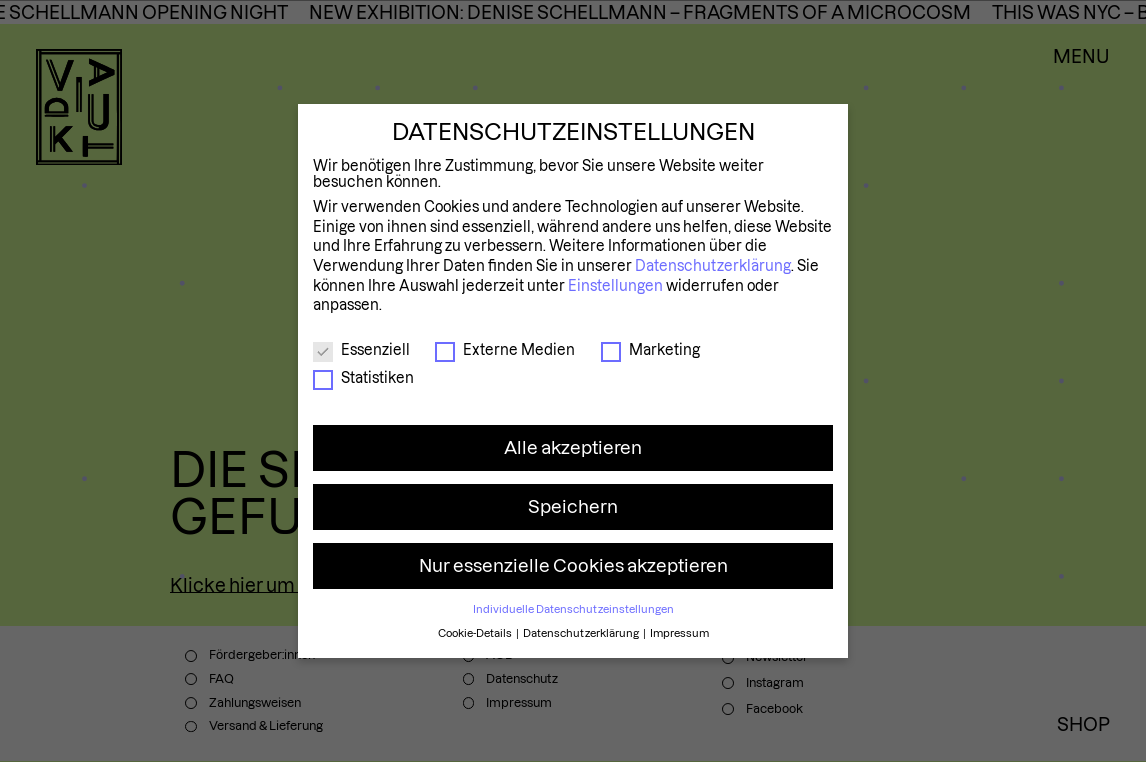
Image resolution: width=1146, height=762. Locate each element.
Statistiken (363, 378)
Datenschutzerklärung (713, 266)
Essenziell (361, 350)
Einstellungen (615, 286)
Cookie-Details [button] (476, 633)
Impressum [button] (679, 633)
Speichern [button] (573, 506)
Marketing (650, 350)
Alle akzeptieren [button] (573, 447)
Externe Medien (505, 350)
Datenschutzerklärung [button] (582, 633)
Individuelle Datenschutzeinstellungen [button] (573, 609)
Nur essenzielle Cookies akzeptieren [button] (573, 565)
